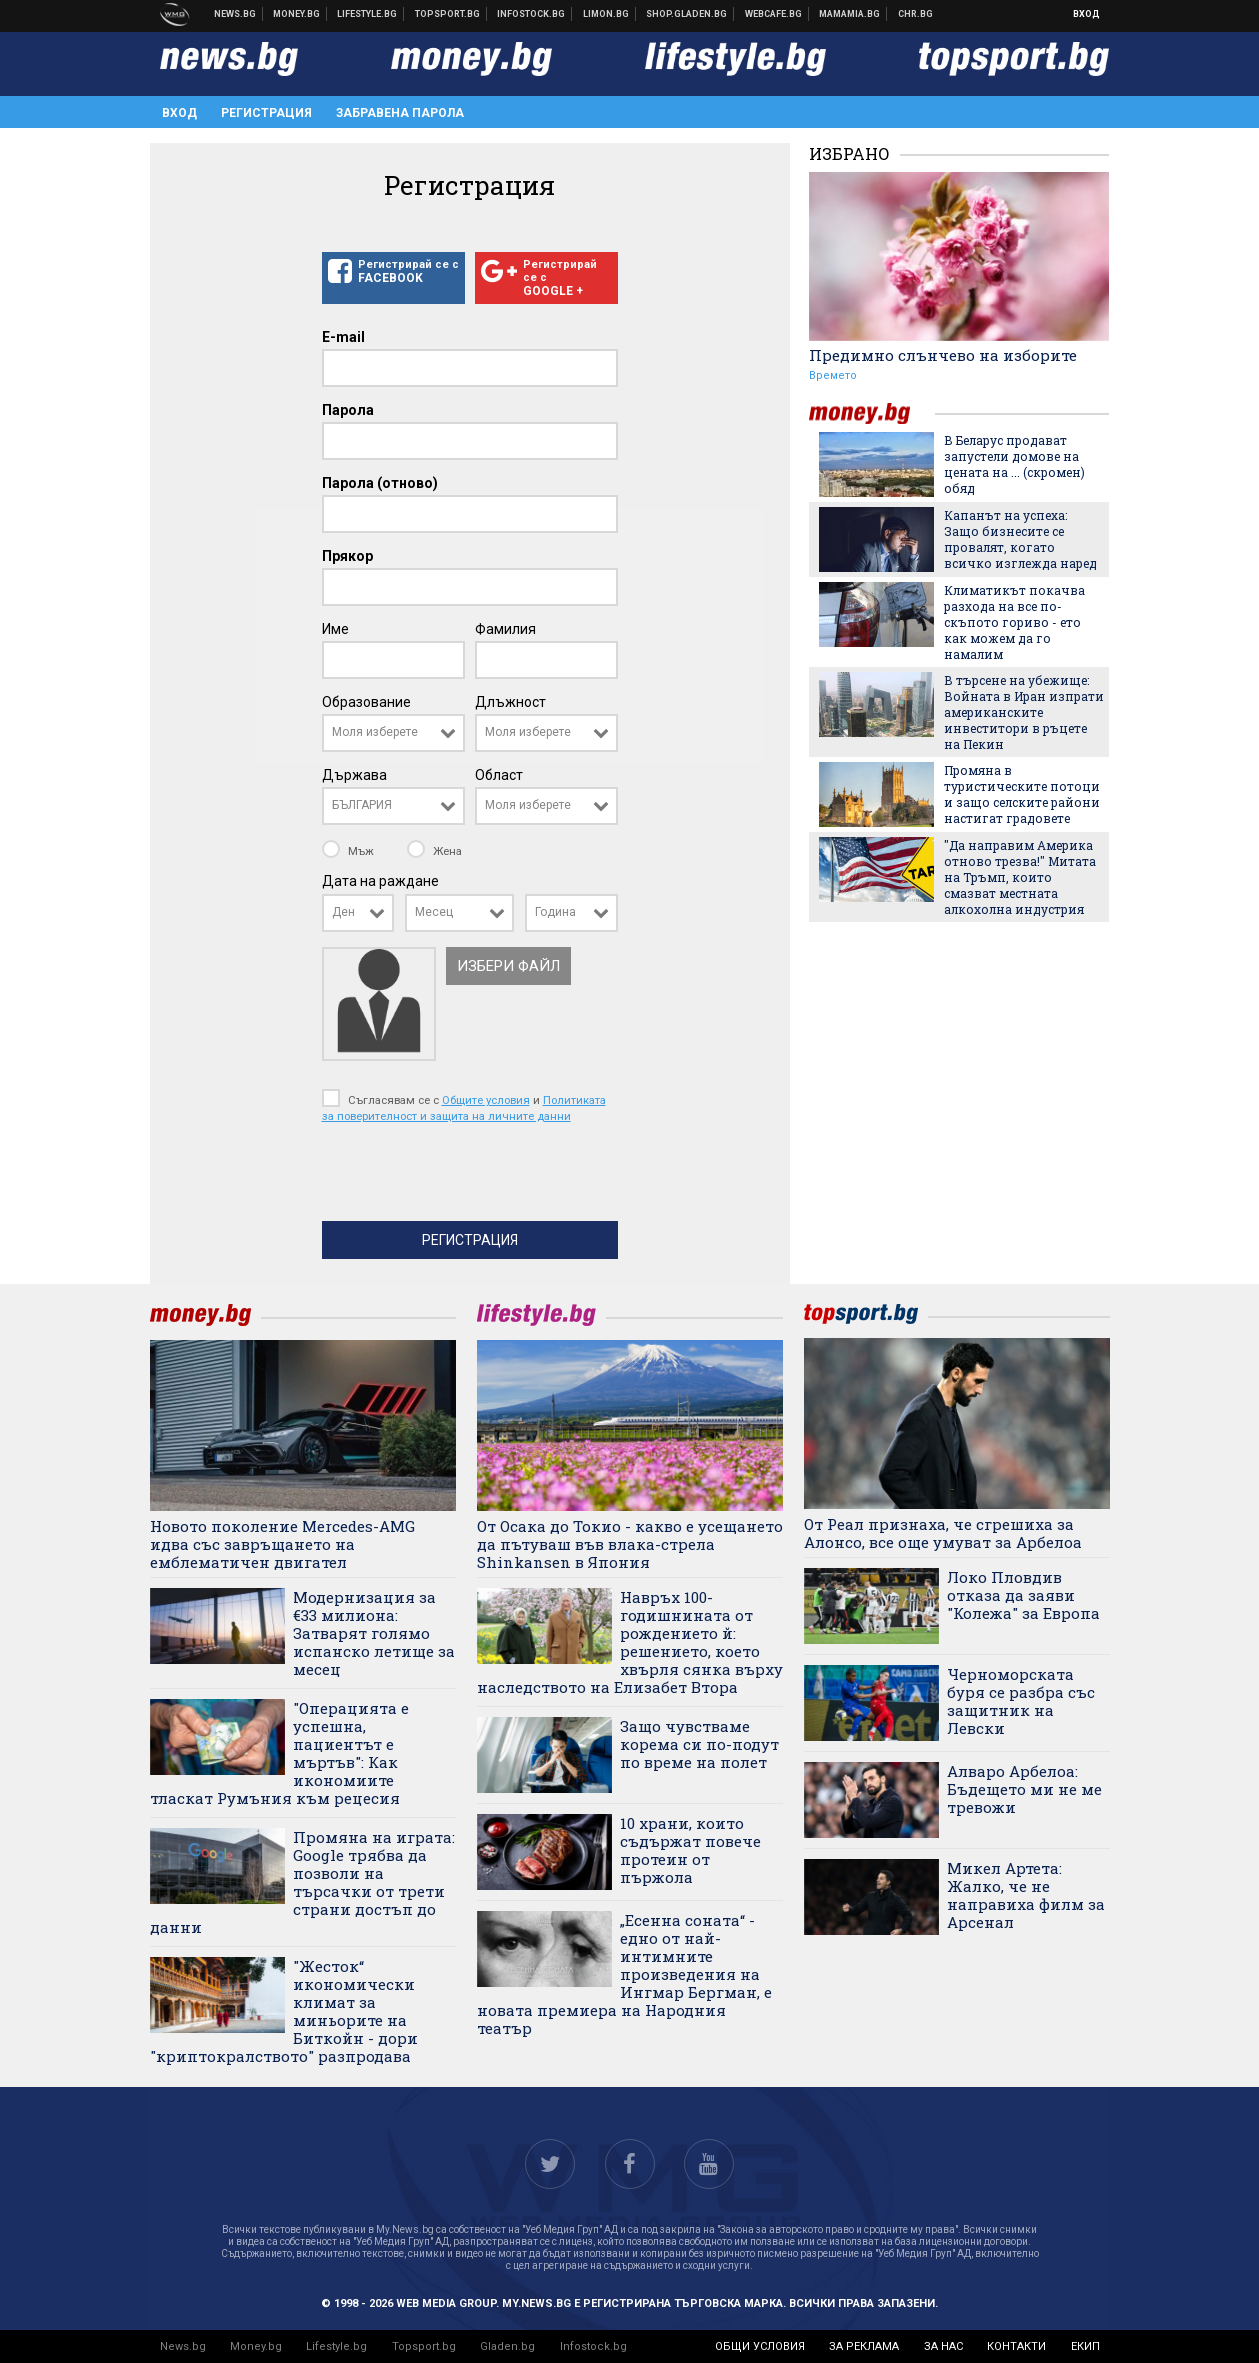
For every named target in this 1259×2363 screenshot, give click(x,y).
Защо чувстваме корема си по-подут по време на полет (699, 1744)
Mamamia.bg (850, 14)
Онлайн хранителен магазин (687, 14)
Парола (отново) (380, 483)
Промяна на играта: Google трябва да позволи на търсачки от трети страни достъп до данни (302, 1882)
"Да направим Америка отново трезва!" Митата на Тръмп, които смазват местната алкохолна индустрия (1020, 877)
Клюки (367, 14)
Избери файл (508, 966)
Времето (833, 375)
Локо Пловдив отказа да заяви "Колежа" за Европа (1023, 1595)
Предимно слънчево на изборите (943, 355)
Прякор (347, 556)
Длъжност (510, 702)
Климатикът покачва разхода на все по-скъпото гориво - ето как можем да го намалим (1014, 622)
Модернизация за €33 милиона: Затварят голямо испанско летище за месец (374, 1633)
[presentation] (474, 1177)
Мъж (349, 851)
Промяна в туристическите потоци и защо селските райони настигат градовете (1022, 794)
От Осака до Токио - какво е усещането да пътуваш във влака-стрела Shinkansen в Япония (630, 1544)
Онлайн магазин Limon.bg (606, 14)
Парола (348, 410)
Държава (354, 775)
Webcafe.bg (774, 14)
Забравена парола (400, 113)
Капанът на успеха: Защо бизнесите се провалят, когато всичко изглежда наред (1020, 539)
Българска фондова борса (531, 14)
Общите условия (486, 1100)
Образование (366, 702)
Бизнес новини (297, 14)
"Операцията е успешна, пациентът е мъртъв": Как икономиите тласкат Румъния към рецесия (279, 1753)
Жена (434, 851)
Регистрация (266, 113)
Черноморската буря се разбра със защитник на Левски (1021, 1701)
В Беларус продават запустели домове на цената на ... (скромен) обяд (1014, 464)
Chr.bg (915, 14)
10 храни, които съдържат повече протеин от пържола (690, 1850)
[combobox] (393, 733)
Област (499, 775)
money (872, 413)
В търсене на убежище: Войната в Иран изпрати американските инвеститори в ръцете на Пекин (1024, 712)
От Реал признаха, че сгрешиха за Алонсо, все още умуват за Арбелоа (943, 1533)
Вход (1086, 14)
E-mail (343, 337)
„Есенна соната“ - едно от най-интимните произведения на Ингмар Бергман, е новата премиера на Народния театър (624, 1974)
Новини (235, 14)
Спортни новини (448, 14)
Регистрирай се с (393, 272)
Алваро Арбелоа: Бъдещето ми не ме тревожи (1024, 1789)
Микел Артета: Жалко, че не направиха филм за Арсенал (1026, 1895)
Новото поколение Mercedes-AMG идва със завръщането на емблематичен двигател (282, 1544)
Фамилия (505, 629)
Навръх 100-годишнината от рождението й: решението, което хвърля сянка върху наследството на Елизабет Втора (630, 1642)
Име (335, 629)
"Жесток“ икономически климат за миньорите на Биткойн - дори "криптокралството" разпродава (284, 2011)
